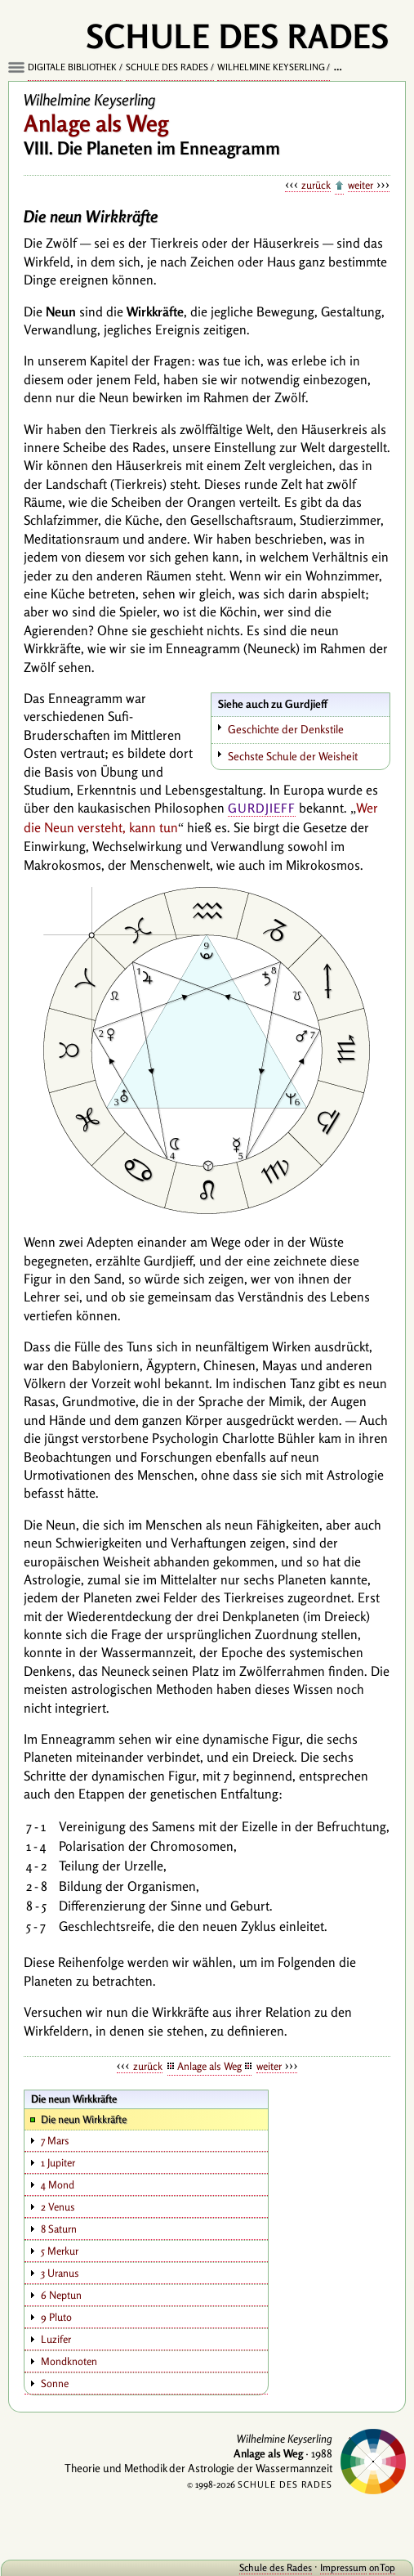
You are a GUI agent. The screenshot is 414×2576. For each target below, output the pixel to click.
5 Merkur (59, 2250)
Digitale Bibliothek (72, 67)
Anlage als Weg (209, 2065)
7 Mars (55, 2140)
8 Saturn (59, 2228)
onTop (382, 2567)
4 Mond (57, 2184)
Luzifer (56, 2338)
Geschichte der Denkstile (286, 729)
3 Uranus (60, 2272)
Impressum (343, 2567)
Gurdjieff (262, 808)
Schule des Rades (167, 67)
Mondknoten (69, 2361)
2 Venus (58, 2206)
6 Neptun (61, 2294)
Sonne (55, 2383)
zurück (316, 184)
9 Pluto (56, 2316)
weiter (360, 184)
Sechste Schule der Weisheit (293, 756)
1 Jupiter (58, 2162)
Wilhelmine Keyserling (271, 67)
